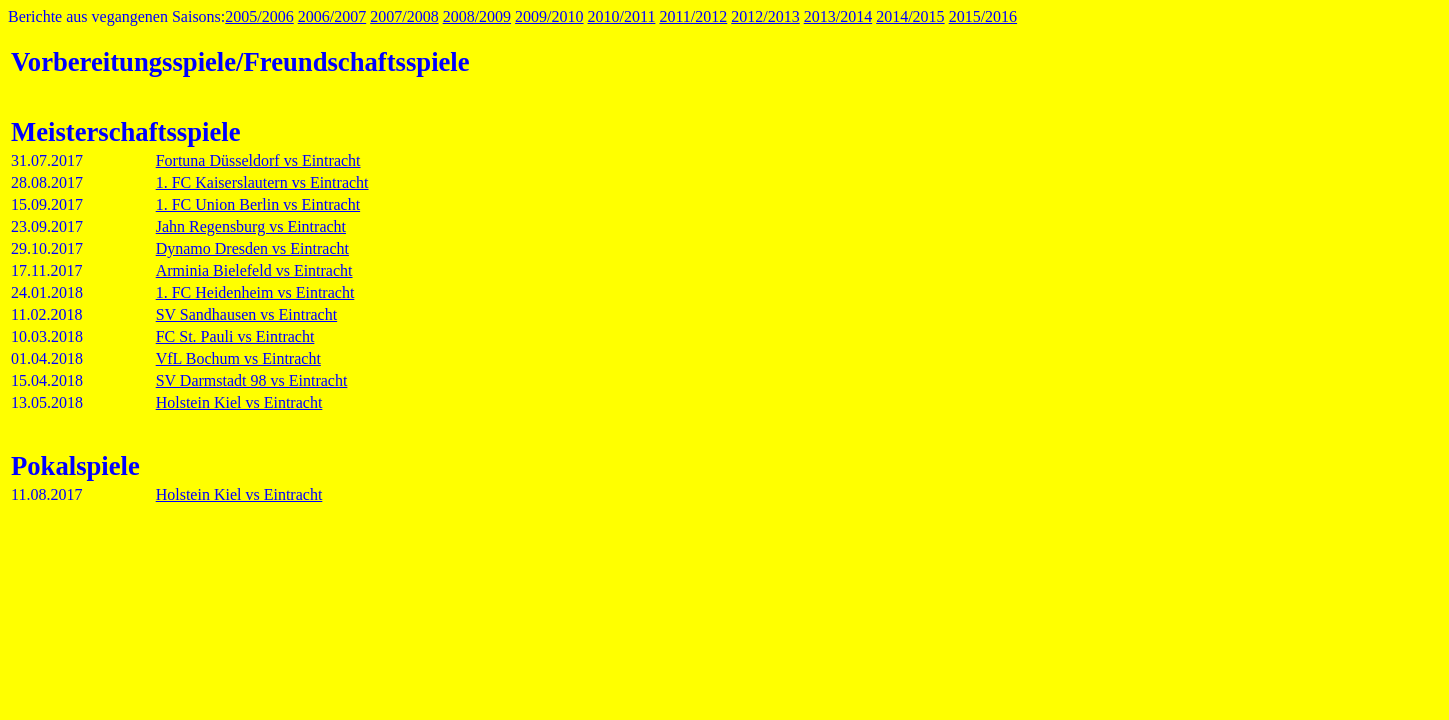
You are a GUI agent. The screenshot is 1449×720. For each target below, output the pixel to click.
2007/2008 (404, 16)
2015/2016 (983, 16)
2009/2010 (549, 16)
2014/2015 (910, 16)
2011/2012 (693, 16)
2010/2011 (622, 16)
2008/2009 (477, 16)
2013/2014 (838, 16)
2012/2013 (765, 16)
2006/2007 (332, 16)
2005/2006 (259, 16)
